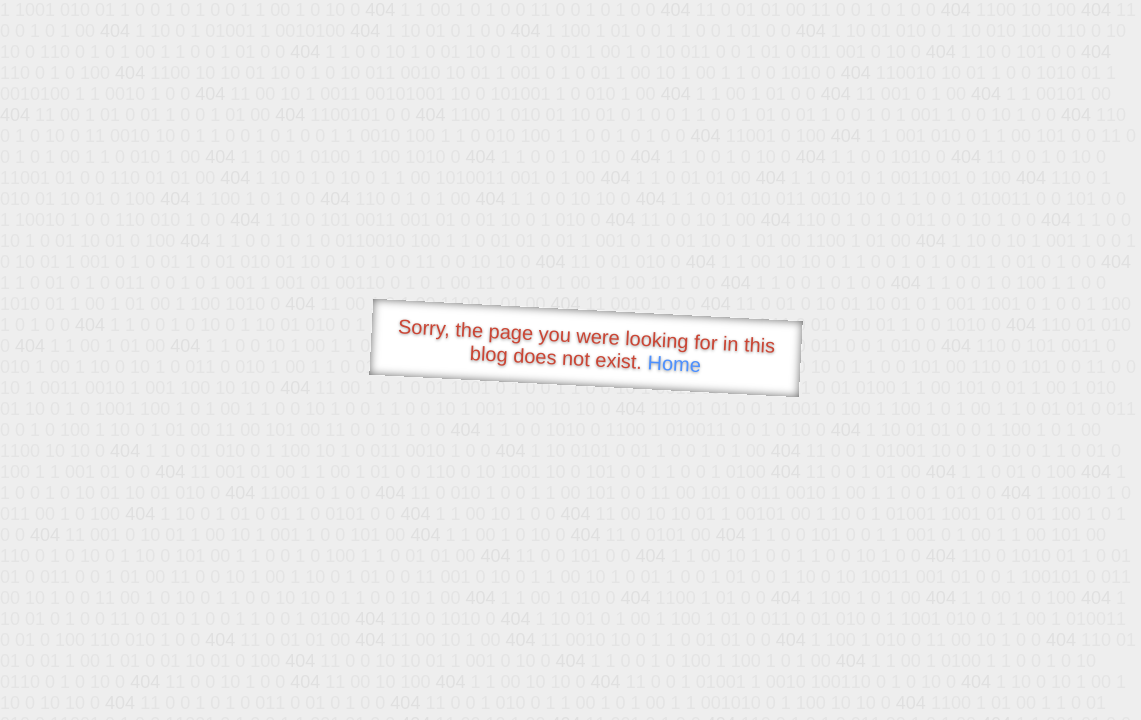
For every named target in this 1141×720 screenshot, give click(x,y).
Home (674, 363)
